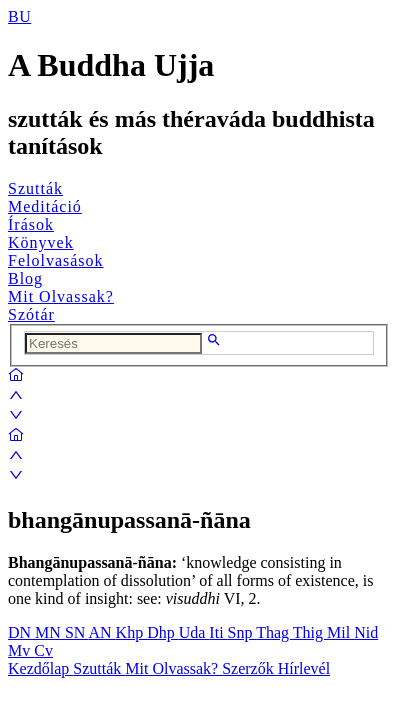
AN (101, 632)
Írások (31, 224)
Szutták (35, 188)
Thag (274, 632)
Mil (340, 632)
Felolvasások (56, 260)
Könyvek (41, 242)
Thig (310, 632)
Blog (25, 278)
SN (77, 632)
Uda (194, 632)
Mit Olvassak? (61, 296)
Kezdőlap (40, 668)
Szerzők (250, 668)
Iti (218, 632)
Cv (43, 650)
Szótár (31, 314)
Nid (366, 632)
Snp (242, 632)
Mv (21, 650)
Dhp (163, 632)
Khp (132, 632)
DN (21, 632)
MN (50, 632)
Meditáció (45, 206)
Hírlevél (304, 668)
